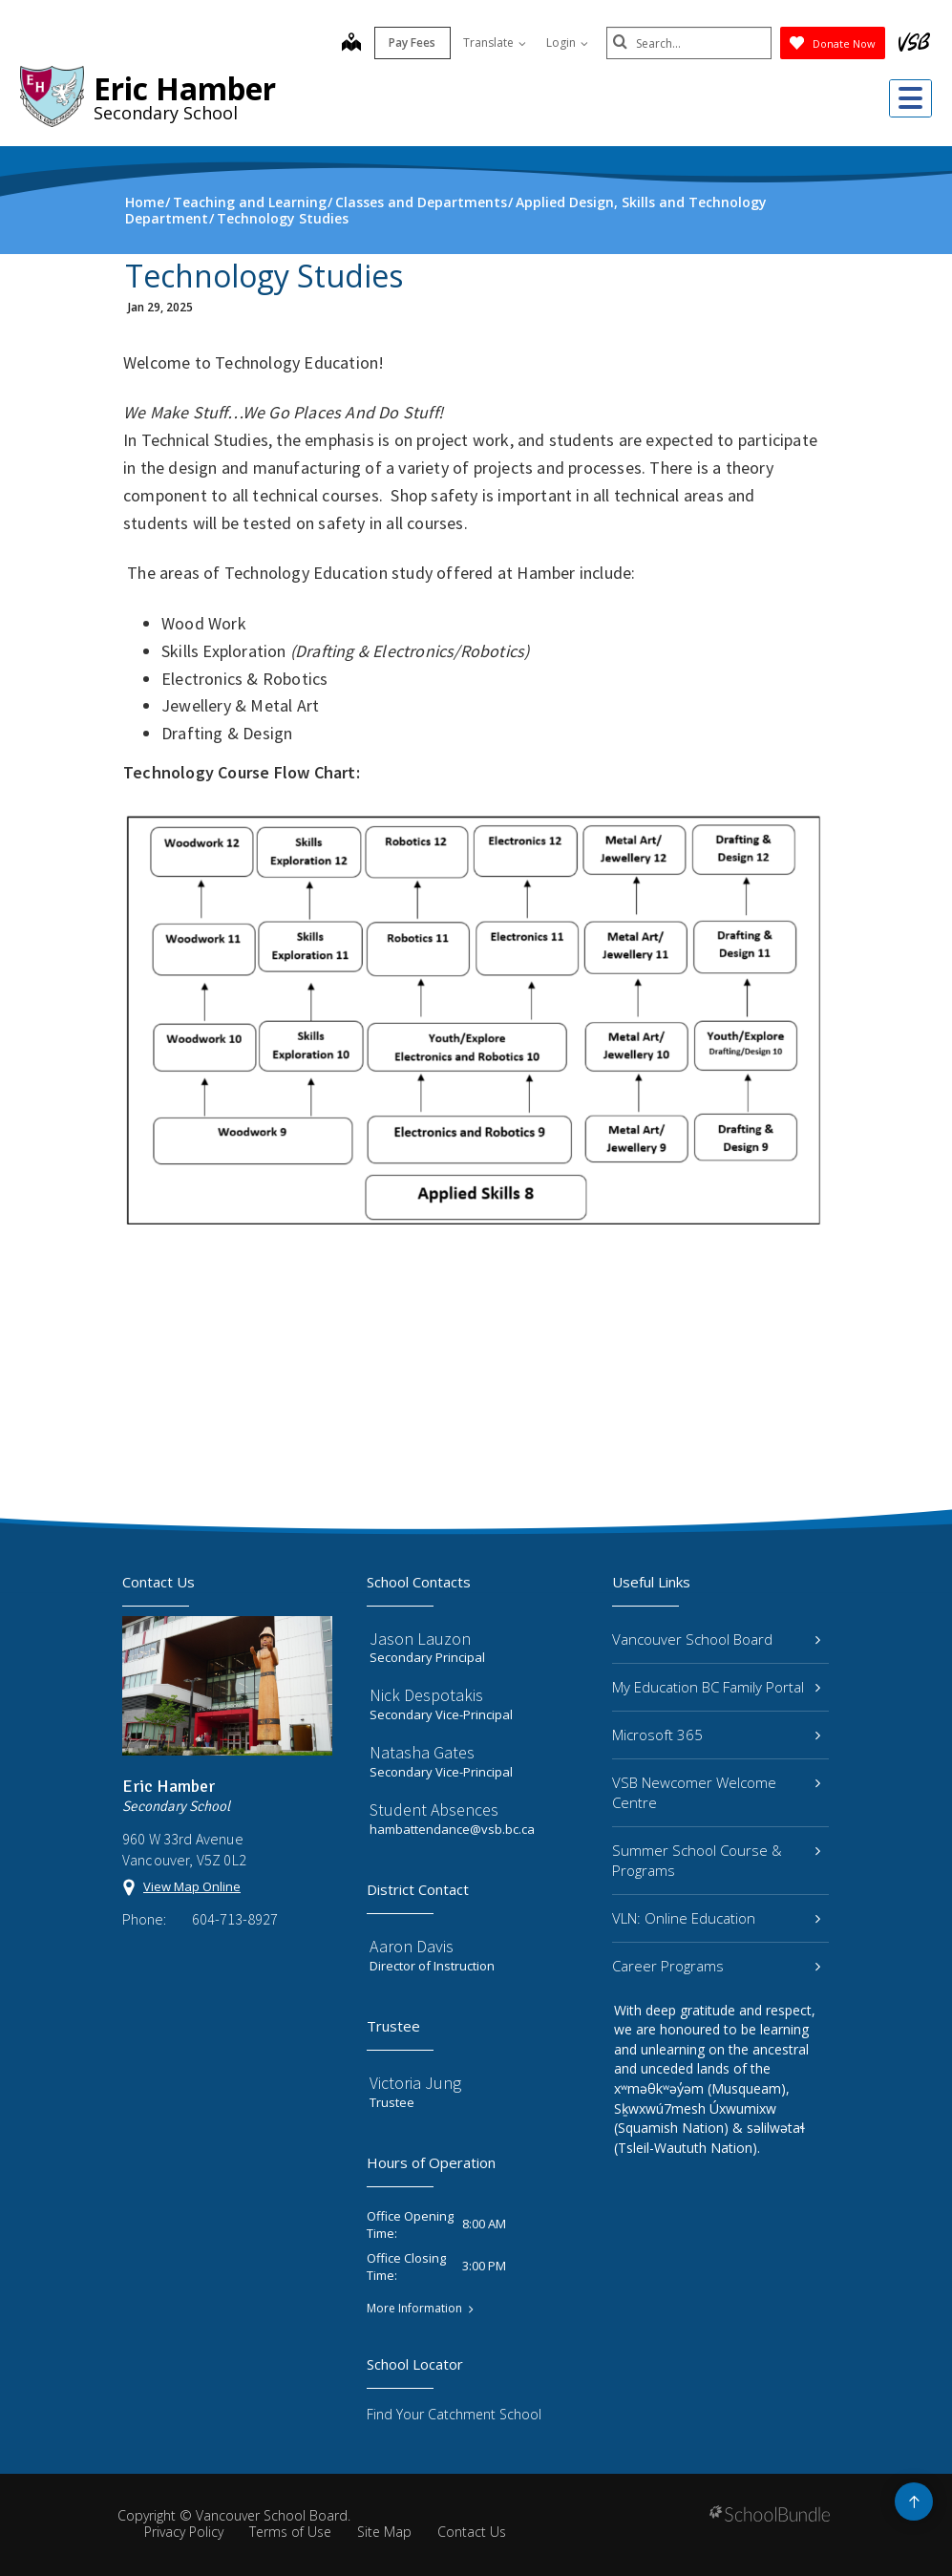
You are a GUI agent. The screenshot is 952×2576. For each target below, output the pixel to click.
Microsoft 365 (716, 1734)
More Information (414, 2308)
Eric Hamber (185, 88)
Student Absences (434, 1809)
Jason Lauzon (420, 1639)
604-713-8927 (235, 1918)
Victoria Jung (415, 2083)
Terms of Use (290, 2532)
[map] (344, 44)
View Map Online (192, 1886)
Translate (487, 42)
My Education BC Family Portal (716, 1686)
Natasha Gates (422, 1752)
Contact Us (471, 2532)
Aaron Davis (412, 1946)
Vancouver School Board (716, 1639)
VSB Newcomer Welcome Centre (716, 1792)
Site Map (384, 2532)
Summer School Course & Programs (716, 1860)
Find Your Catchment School (454, 2414)
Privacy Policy (183, 2532)
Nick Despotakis (426, 1695)
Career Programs (716, 1965)
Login (560, 42)
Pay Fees (406, 42)
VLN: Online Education (716, 1917)
